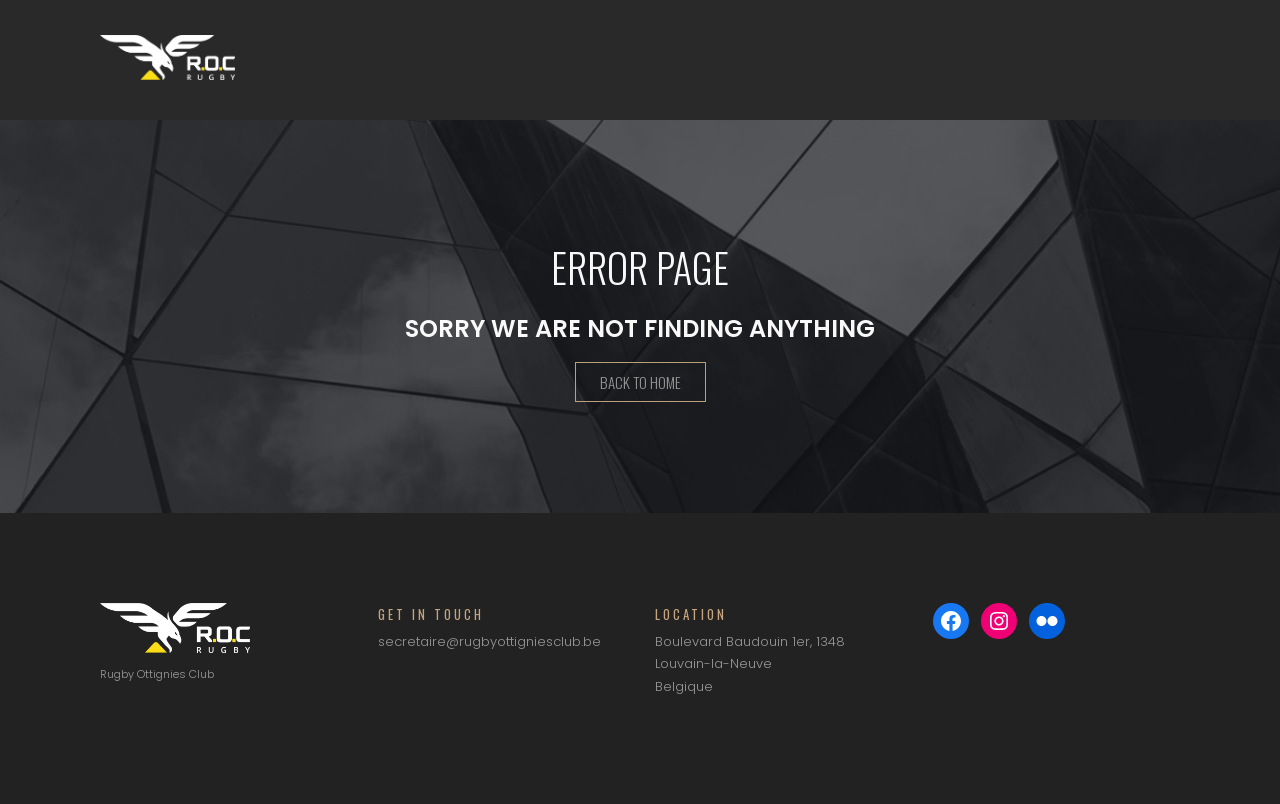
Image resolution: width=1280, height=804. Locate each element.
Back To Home (640, 384)
